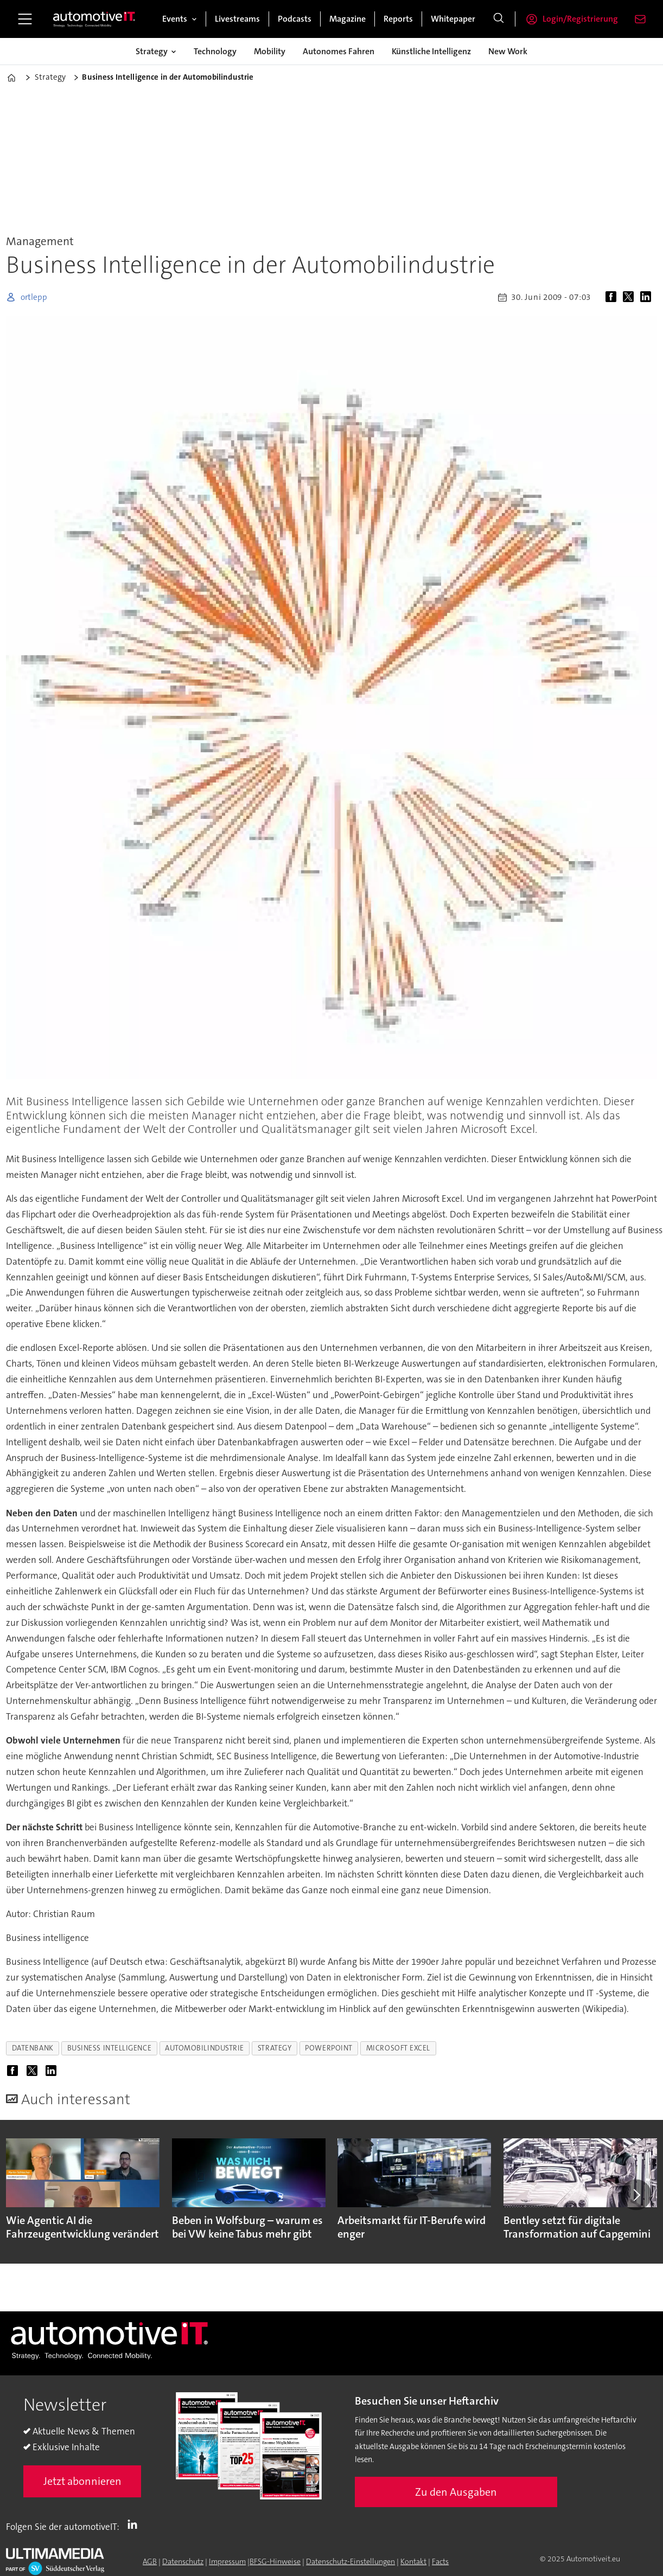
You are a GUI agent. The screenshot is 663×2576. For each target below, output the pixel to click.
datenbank (33, 2048)
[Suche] (498, 19)
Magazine (347, 18)
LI (135, 2524)
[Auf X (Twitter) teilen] (630, 297)
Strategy (152, 51)
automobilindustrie (204, 2048)
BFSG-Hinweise (275, 2561)
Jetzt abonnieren (82, 2481)
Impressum (227, 2561)
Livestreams (237, 18)
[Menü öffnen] (25, 19)
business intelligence (109, 2048)
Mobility (269, 51)
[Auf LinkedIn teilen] (648, 297)
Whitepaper (453, 18)
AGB (150, 2561)
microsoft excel (398, 2048)
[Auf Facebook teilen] (613, 297)
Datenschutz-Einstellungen (350, 2561)
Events (174, 18)
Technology (215, 51)
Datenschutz (182, 2561)
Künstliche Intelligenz (431, 51)
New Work (507, 51)
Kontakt (413, 2561)
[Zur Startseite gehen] (94, 19)
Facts (440, 2561)
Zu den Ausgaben (456, 2492)
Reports (398, 18)
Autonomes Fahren (338, 51)
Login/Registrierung (580, 18)
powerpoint (328, 2048)
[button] (636, 2195)
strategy (274, 2048)
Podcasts (294, 18)
